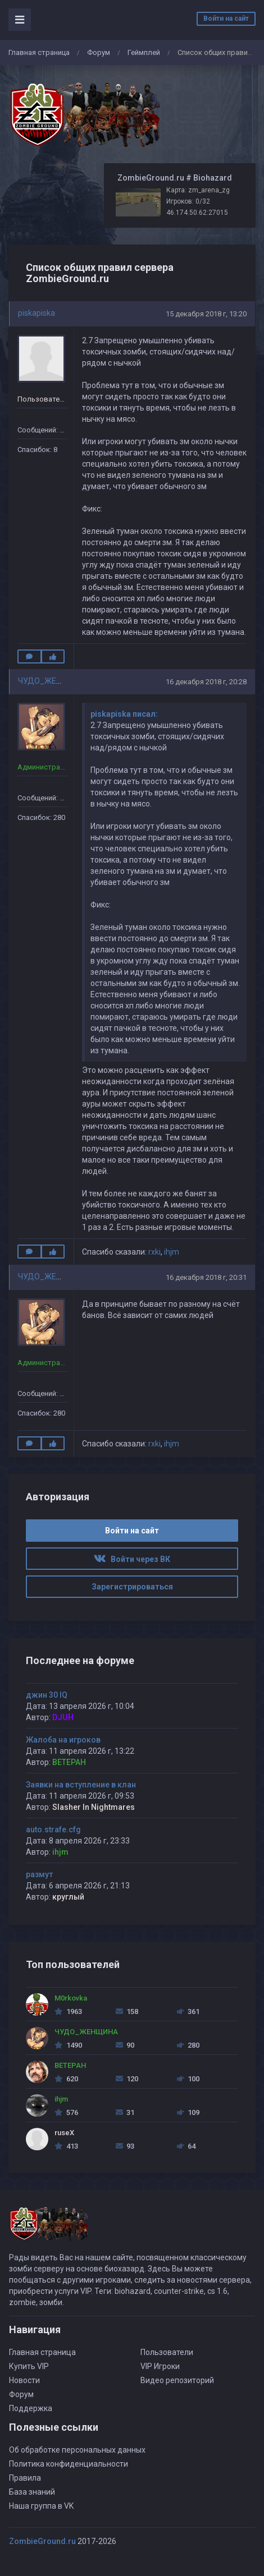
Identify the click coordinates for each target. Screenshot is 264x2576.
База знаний (32, 2491)
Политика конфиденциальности (68, 2463)
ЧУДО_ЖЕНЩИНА (51, 680)
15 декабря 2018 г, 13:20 (206, 314)
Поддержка (30, 2408)
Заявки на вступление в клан (81, 1784)
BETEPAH (69, 1762)
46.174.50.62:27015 (197, 212)
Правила (25, 2477)
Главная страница (39, 52)
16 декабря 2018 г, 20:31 (206, 1277)
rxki (154, 1251)
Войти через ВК (132, 1559)
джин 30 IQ (46, 1694)
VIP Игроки (160, 2366)
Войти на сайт (226, 18)
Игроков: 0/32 (188, 201)
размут (39, 1874)
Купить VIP (29, 2366)
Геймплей (144, 52)
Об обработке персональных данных (77, 2449)
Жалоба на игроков (63, 1739)
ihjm (171, 1251)
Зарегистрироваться (132, 1586)
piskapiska (36, 312)
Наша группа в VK (41, 2505)
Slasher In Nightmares (93, 1807)
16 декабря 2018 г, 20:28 (206, 682)
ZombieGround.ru (42, 2541)
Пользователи (166, 2352)
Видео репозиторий (177, 2380)
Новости (24, 2380)
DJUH (63, 1717)
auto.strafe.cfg (53, 1829)
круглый (68, 1896)
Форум (98, 52)
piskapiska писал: (124, 713)
